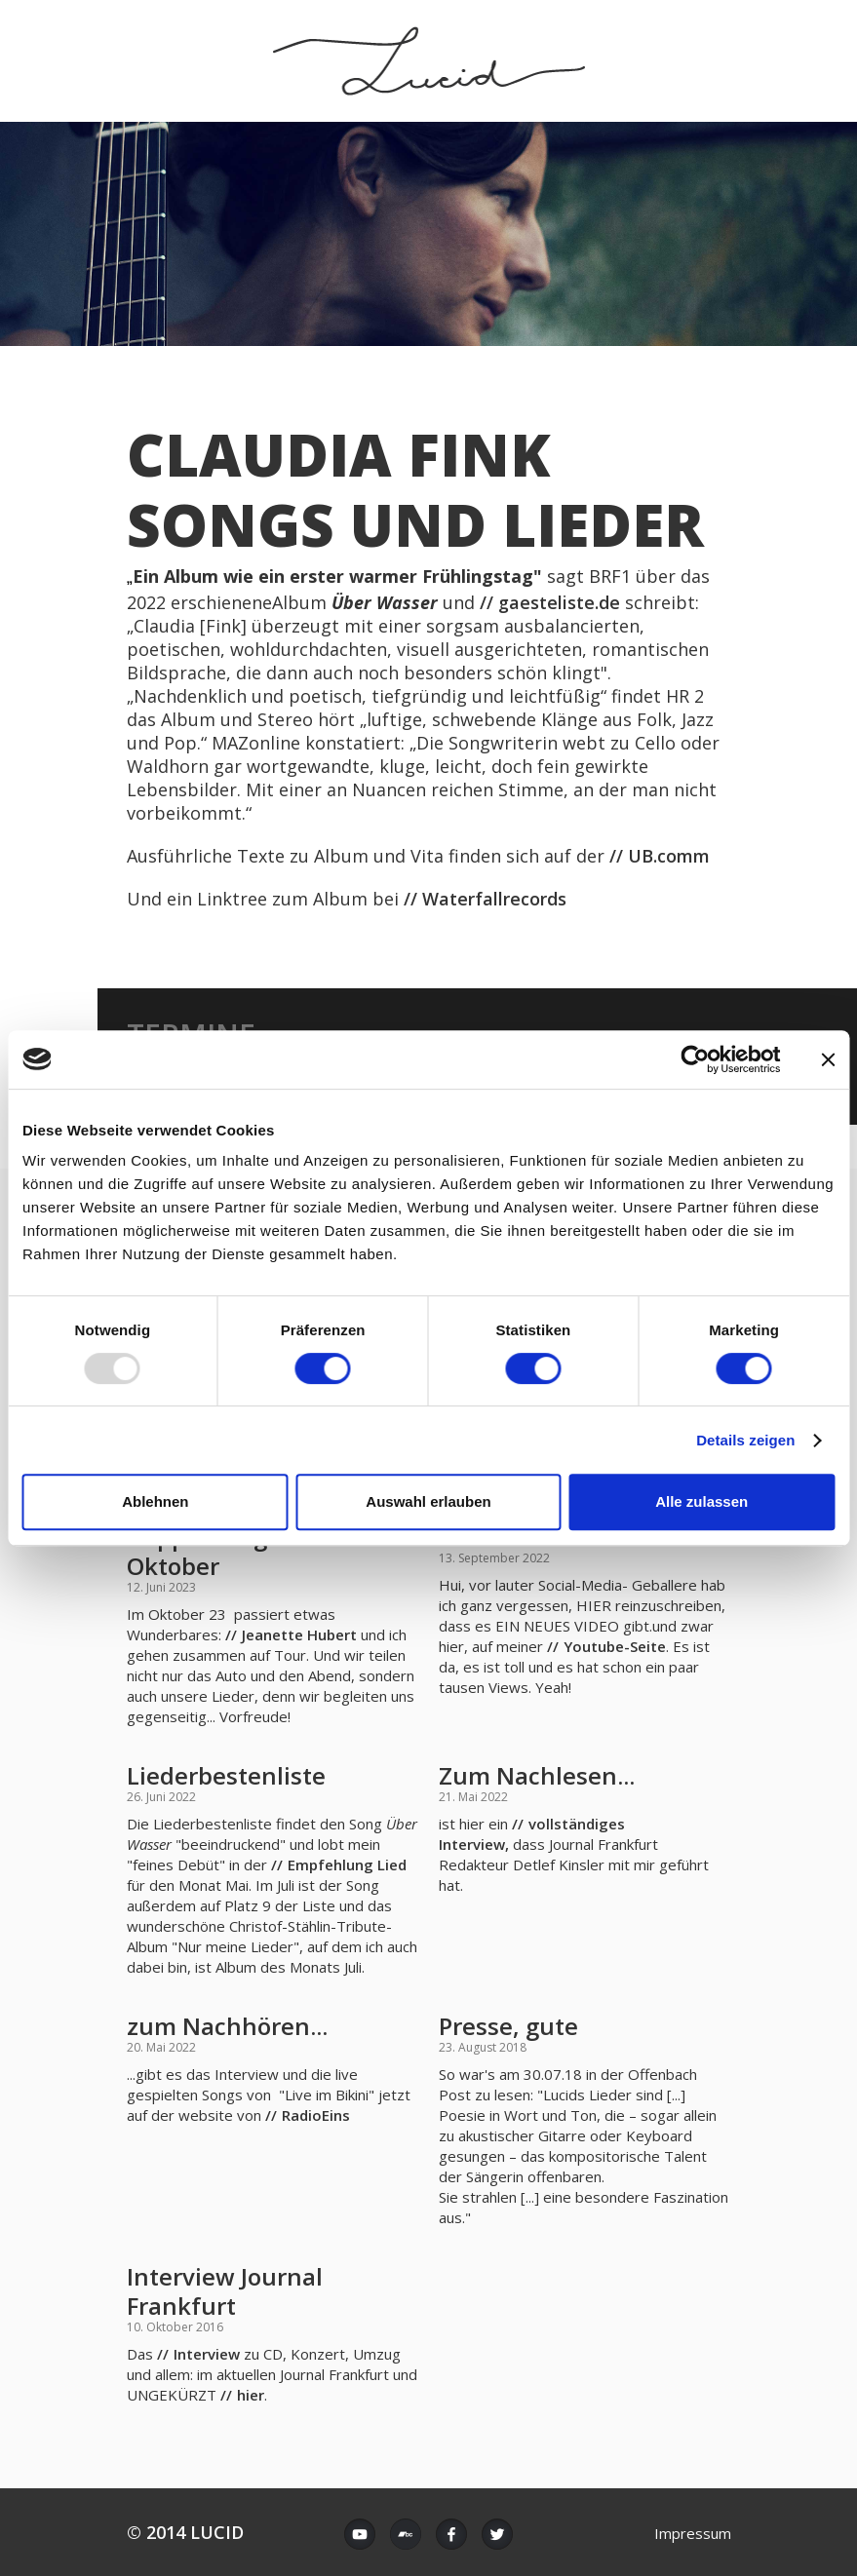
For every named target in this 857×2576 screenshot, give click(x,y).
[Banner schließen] (828, 1059)
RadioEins (316, 2115)
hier (250, 2394)
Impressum (692, 2533)
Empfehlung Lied (347, 1864)
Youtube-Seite (615, 1646)
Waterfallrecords (494, 898)
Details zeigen (745, 1440)
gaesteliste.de (559, 602)
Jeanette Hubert (299, 1634)
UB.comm (671, 855)
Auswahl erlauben (428, 1501)
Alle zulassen (701, 1501)
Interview (207, 2354)
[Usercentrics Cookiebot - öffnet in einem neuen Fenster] (694, 1059)
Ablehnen (155, 1501)
